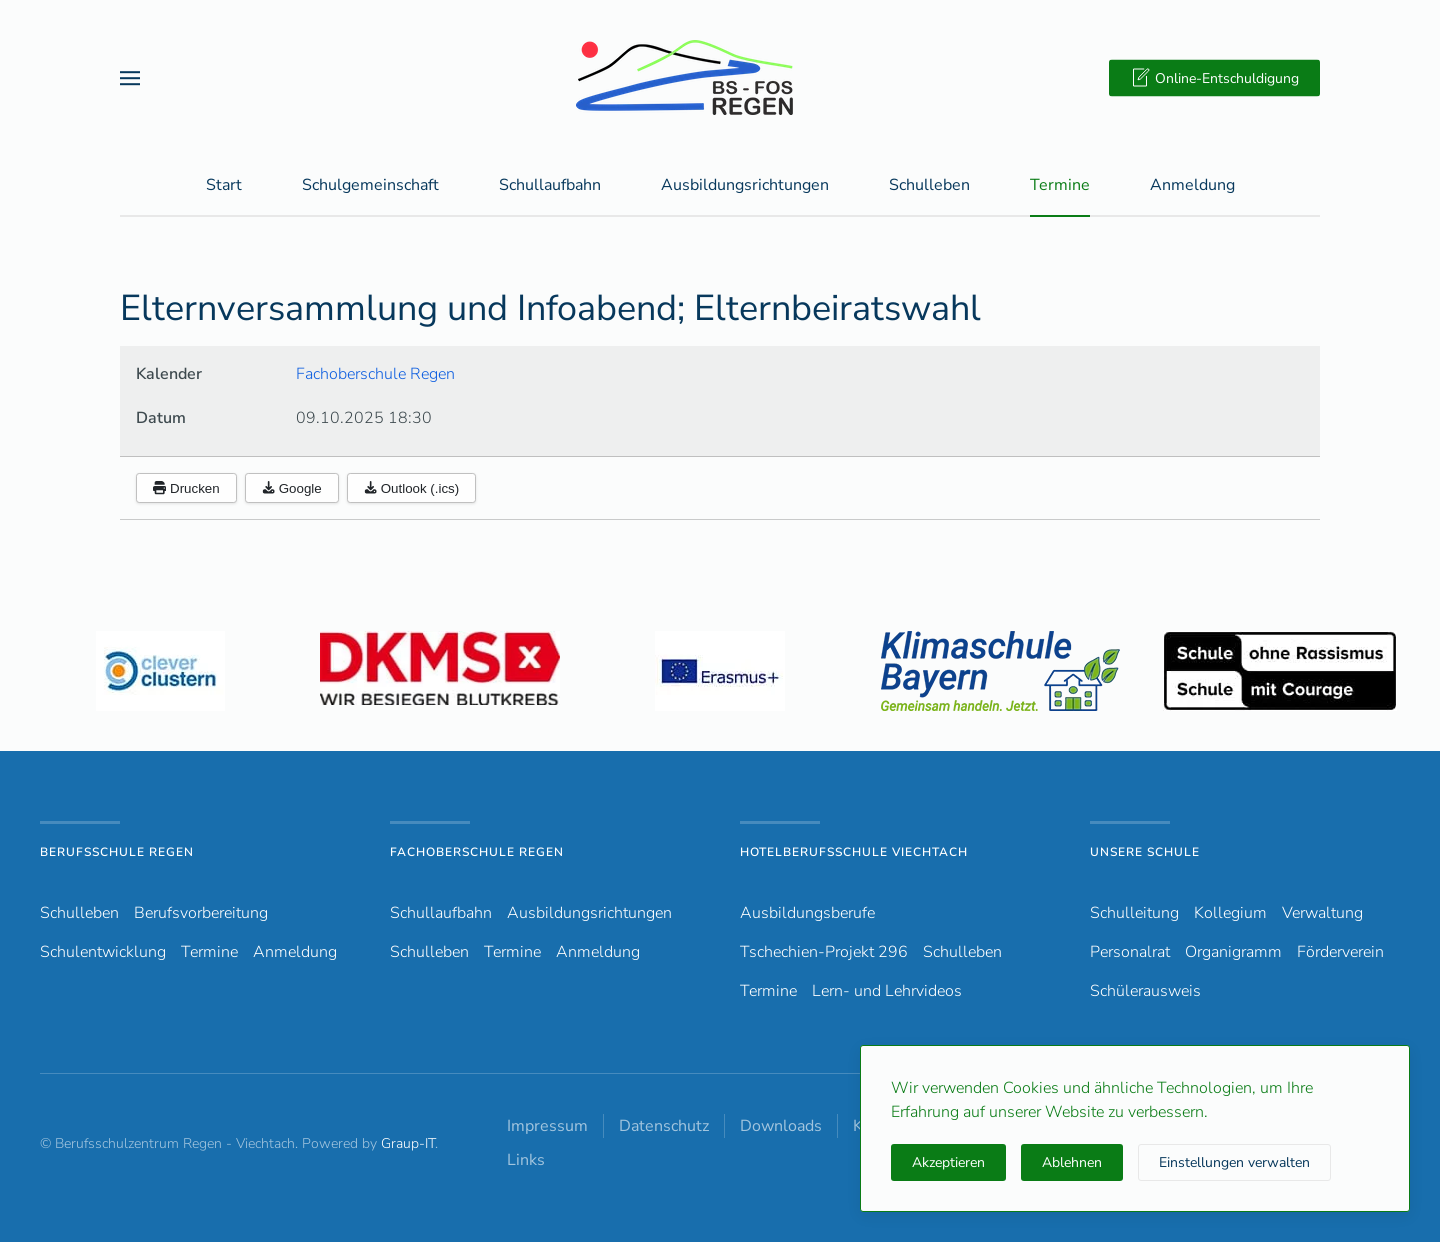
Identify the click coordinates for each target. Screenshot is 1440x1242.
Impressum (547, 1126)
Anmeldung (1192, 186)
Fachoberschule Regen (375, 375)
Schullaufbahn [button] (550, 186)
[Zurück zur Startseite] (720, 77)
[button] (130, 77)
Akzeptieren (948, 1162)
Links (526, 1160)
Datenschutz (664, 1126)
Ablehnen (1072, 1162)
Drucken (186, 489)
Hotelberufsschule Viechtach (854, 852)
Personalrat (1130, 952)
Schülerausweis (1145, 991)
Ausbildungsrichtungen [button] (745, 186)
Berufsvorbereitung (201, 913)
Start (224, 186)
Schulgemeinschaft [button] (370, 186)
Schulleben (929, 186)
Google (292, 489)
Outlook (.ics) (412, 489)
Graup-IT (408, 1143)
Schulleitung (1134, 913)
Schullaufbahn (441, 913)
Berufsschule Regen (117, 852)
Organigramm (1233, 952)
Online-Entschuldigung (1214, 78)
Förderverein (1340, 952)
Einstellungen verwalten (1234, 1162)
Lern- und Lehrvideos (887, 991)
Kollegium (1230, 913)
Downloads (781, 1126)
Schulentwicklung (103, 952)
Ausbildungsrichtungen (589, 913)
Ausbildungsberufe (807, 913)
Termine (1060, 186)
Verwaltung (1322, 913)
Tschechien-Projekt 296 (824, 952)
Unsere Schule (1145, 852)
